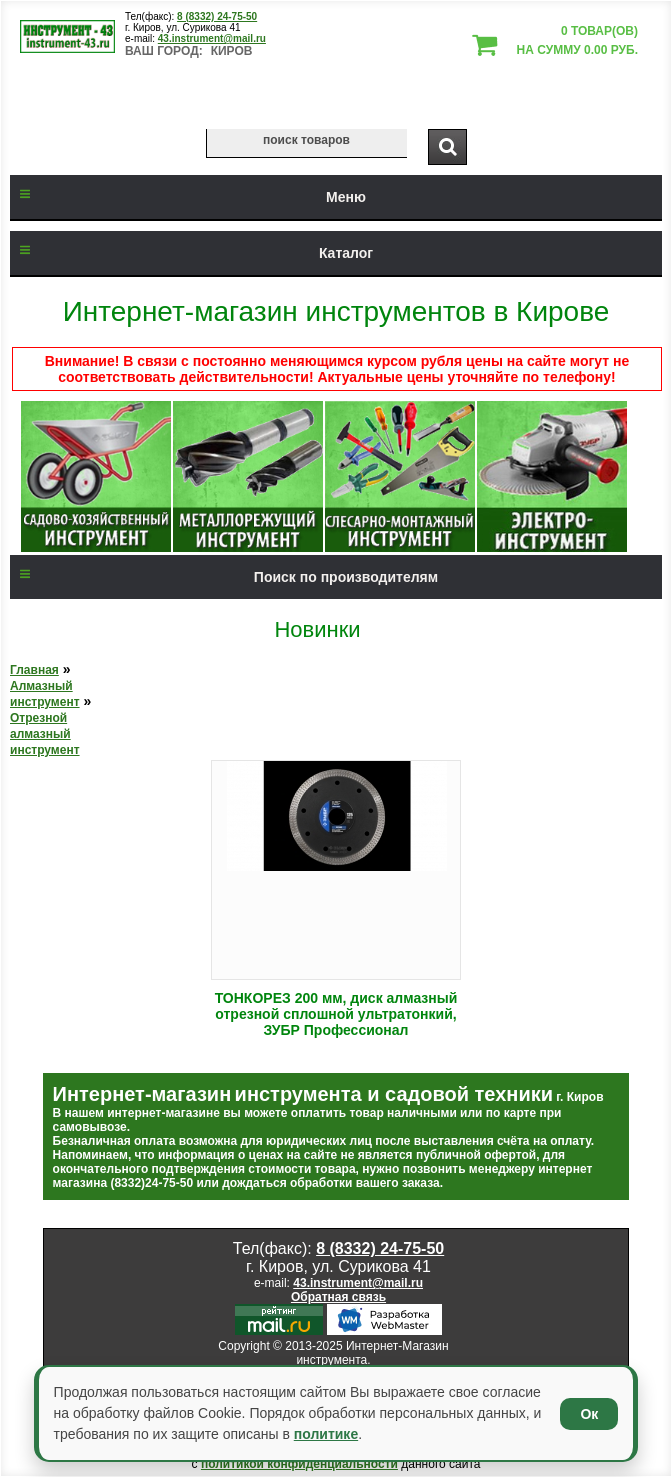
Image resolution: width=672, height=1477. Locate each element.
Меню (188, 197)
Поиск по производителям (224, 577)
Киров (232, 51)
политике (326, 1434)
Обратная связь (338, 1297)
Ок (589, 1414)
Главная (34, 670)
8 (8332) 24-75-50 (217, 16)
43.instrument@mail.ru (212, 38)
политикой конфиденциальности (299, 1464)
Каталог (191, 253)
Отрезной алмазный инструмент (45, 734)
